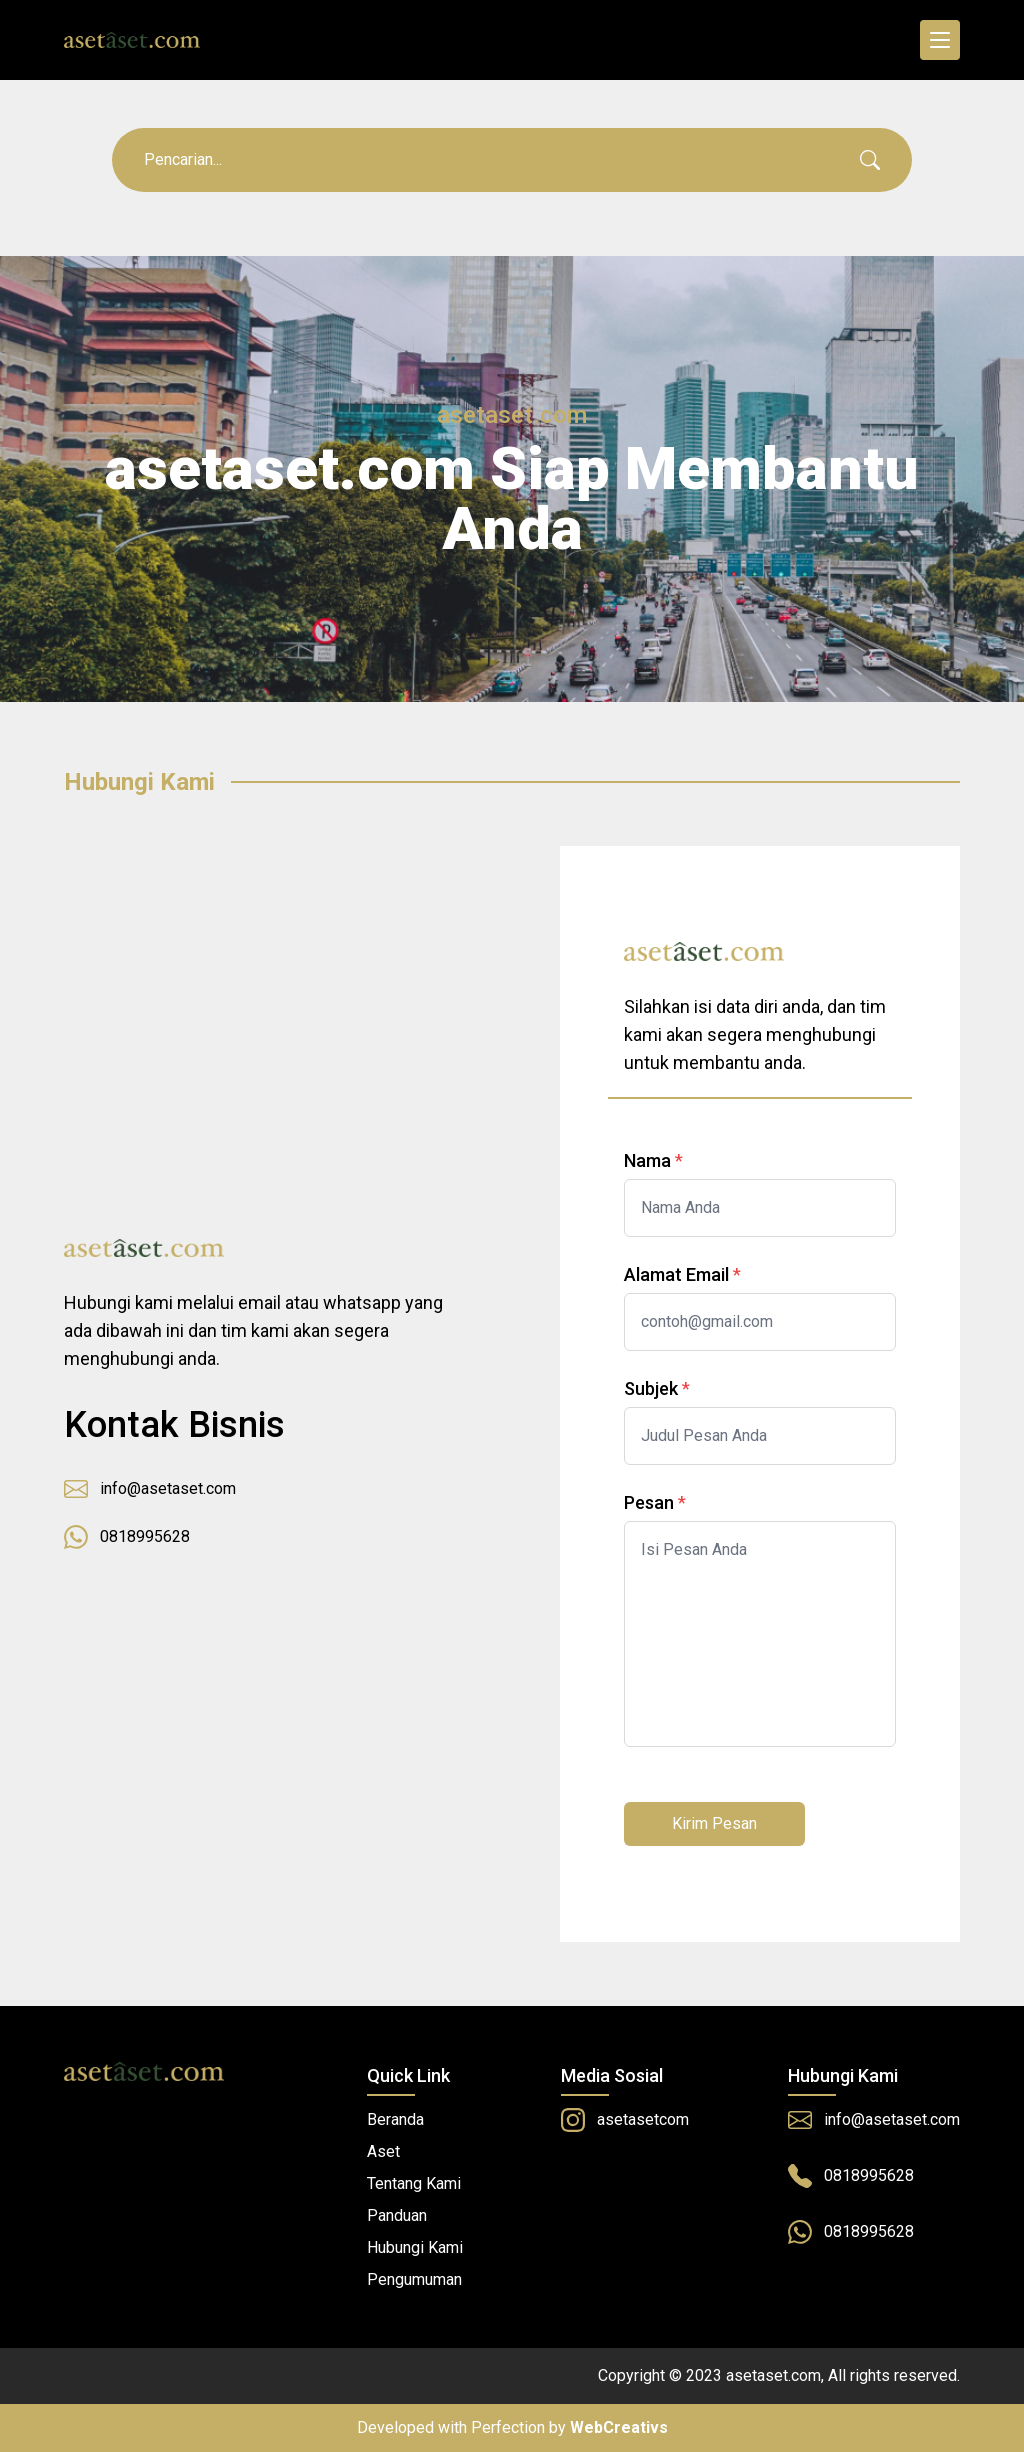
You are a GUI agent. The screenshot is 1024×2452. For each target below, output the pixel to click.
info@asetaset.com (150, 1489)
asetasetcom (625, 2120)
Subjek (651, 1388)
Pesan (649, 1502)
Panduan (397, 2215)
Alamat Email (676, 1274)
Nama (647, 1160)
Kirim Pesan (714, 1823)
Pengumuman (414, 2279)
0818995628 (127, 1537)
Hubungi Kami (415, 2247)
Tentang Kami (414, 2183)
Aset (383, 2151)
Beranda (395, 2119)
